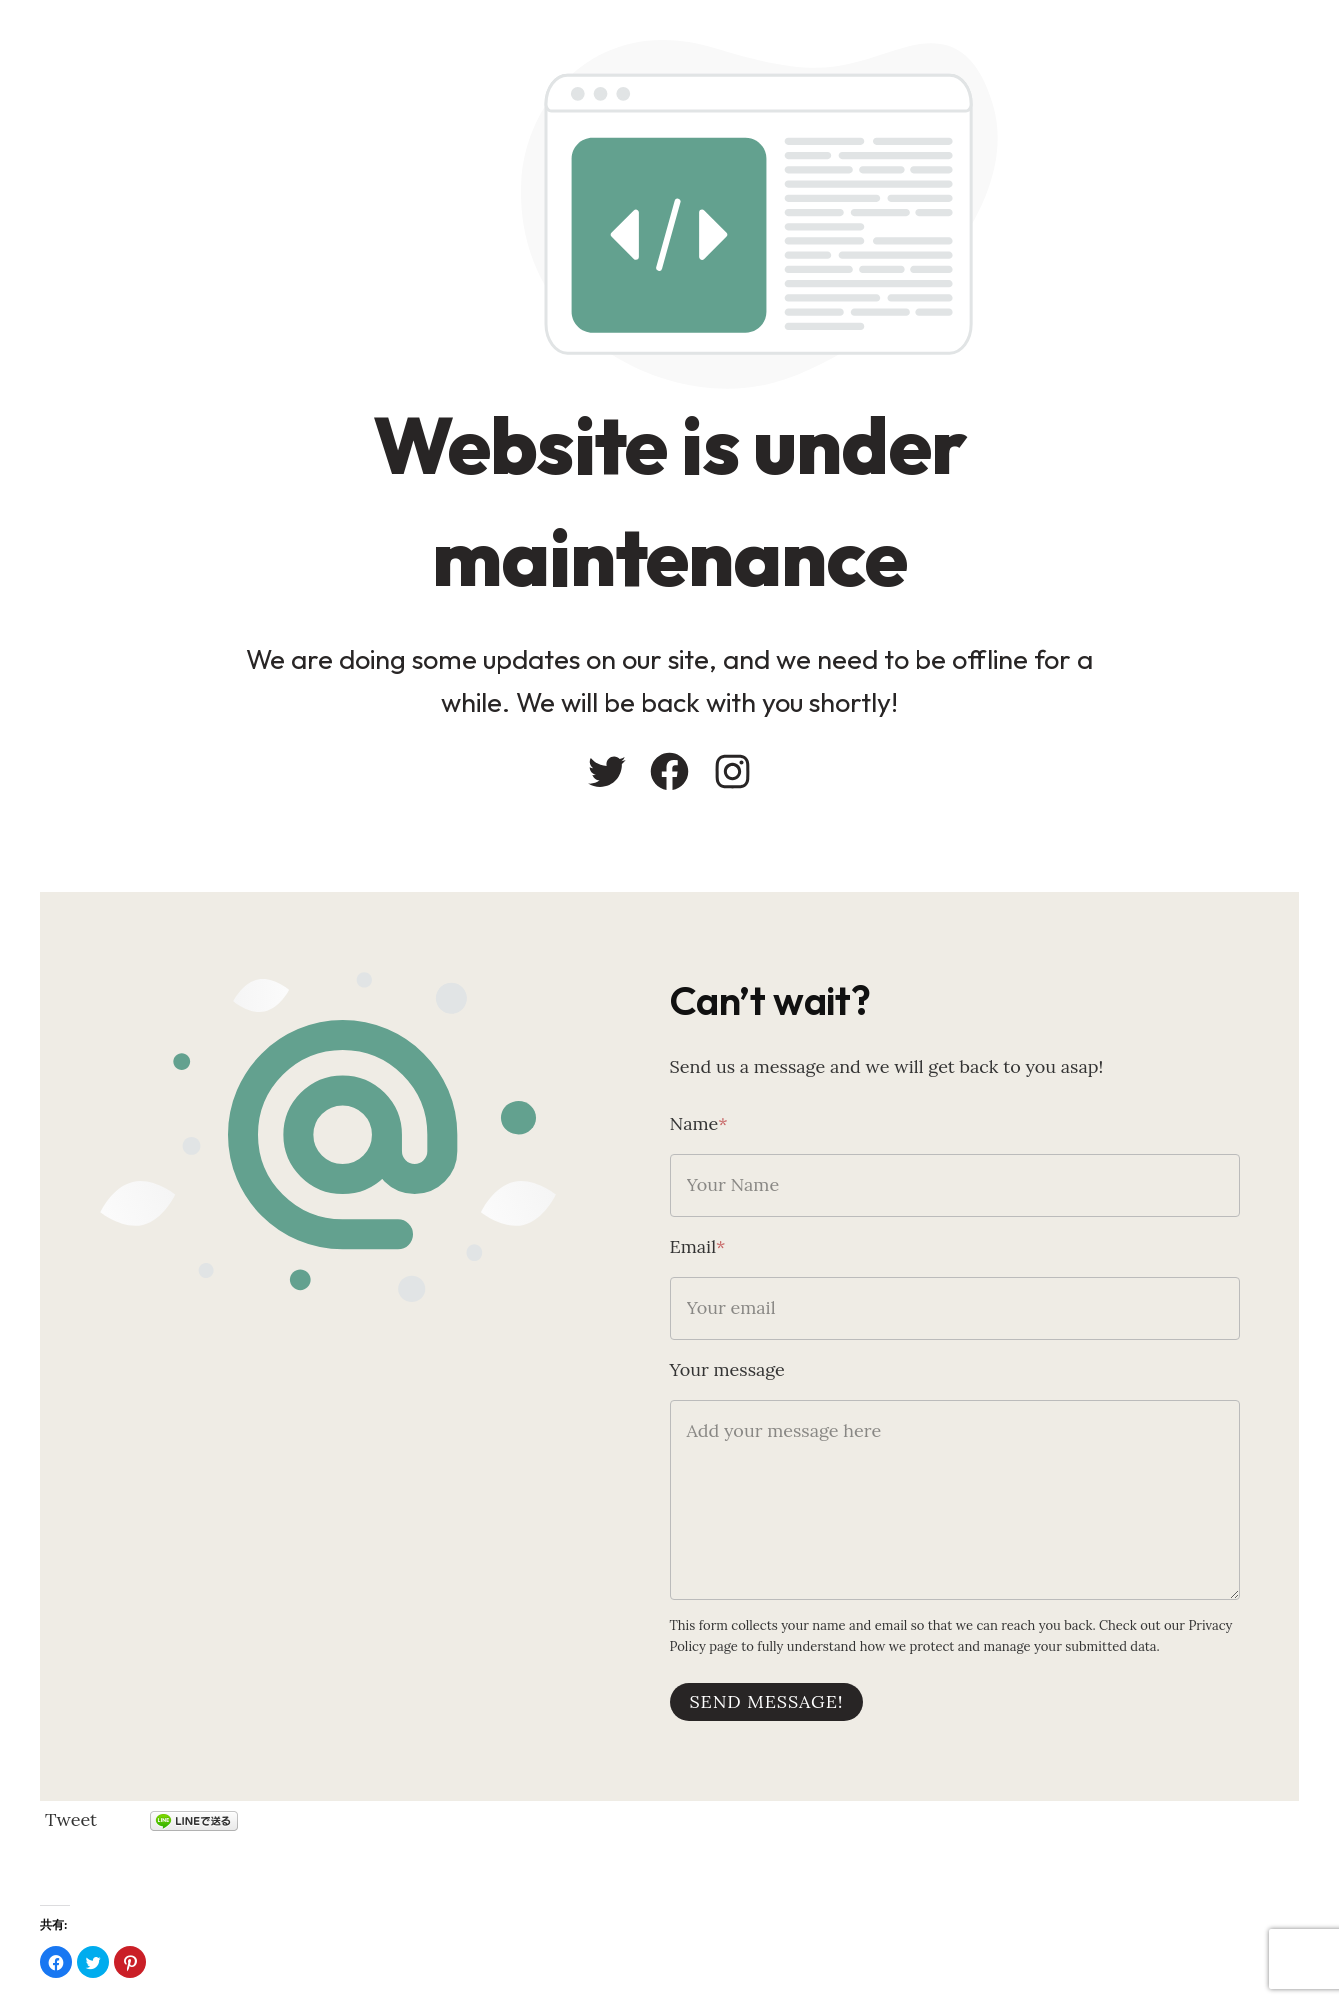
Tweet (71, 1819)
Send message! (767, 1701)
